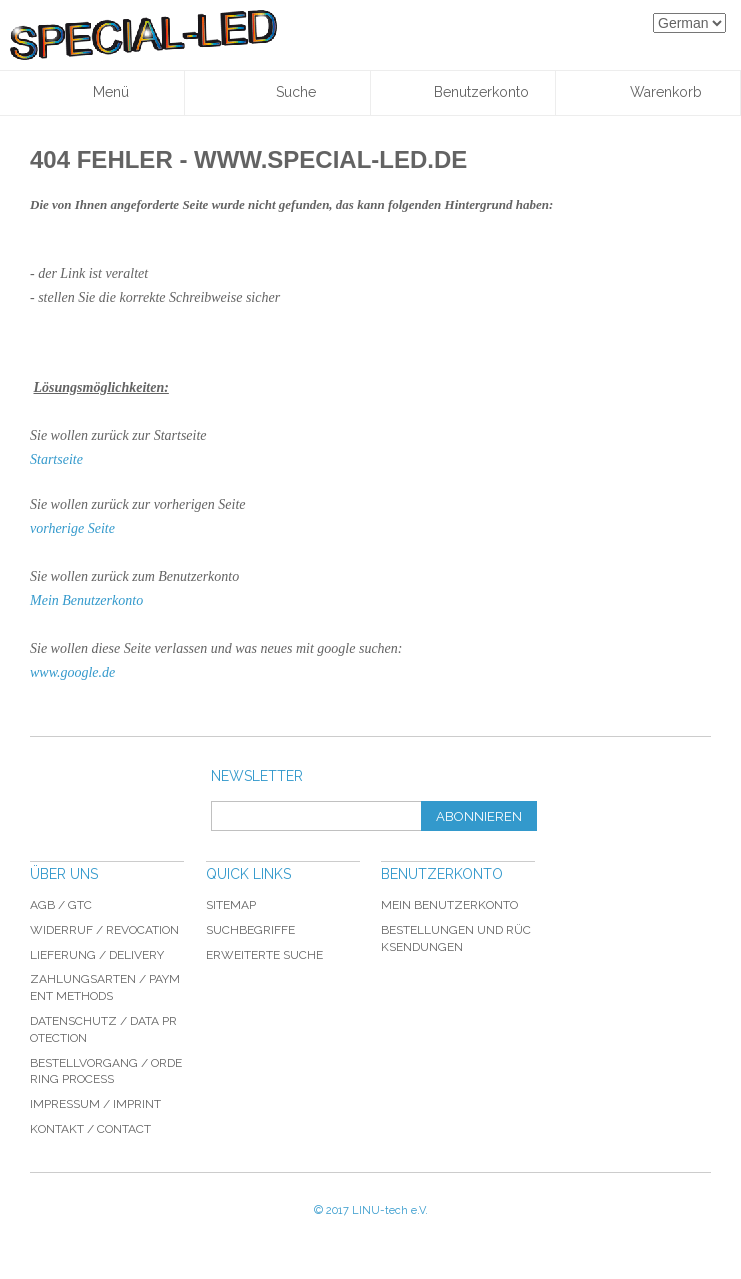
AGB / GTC (61, 905)
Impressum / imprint (95, 1104)
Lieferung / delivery (97, 955)
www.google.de (72, 672)
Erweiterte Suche (264, 955)
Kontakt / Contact (90, 1129)
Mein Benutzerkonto (86, 600)
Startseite (56, 459)
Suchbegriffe (250, 930)
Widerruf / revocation (104, 930)
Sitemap (231, 905)
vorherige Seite (72, 528)
